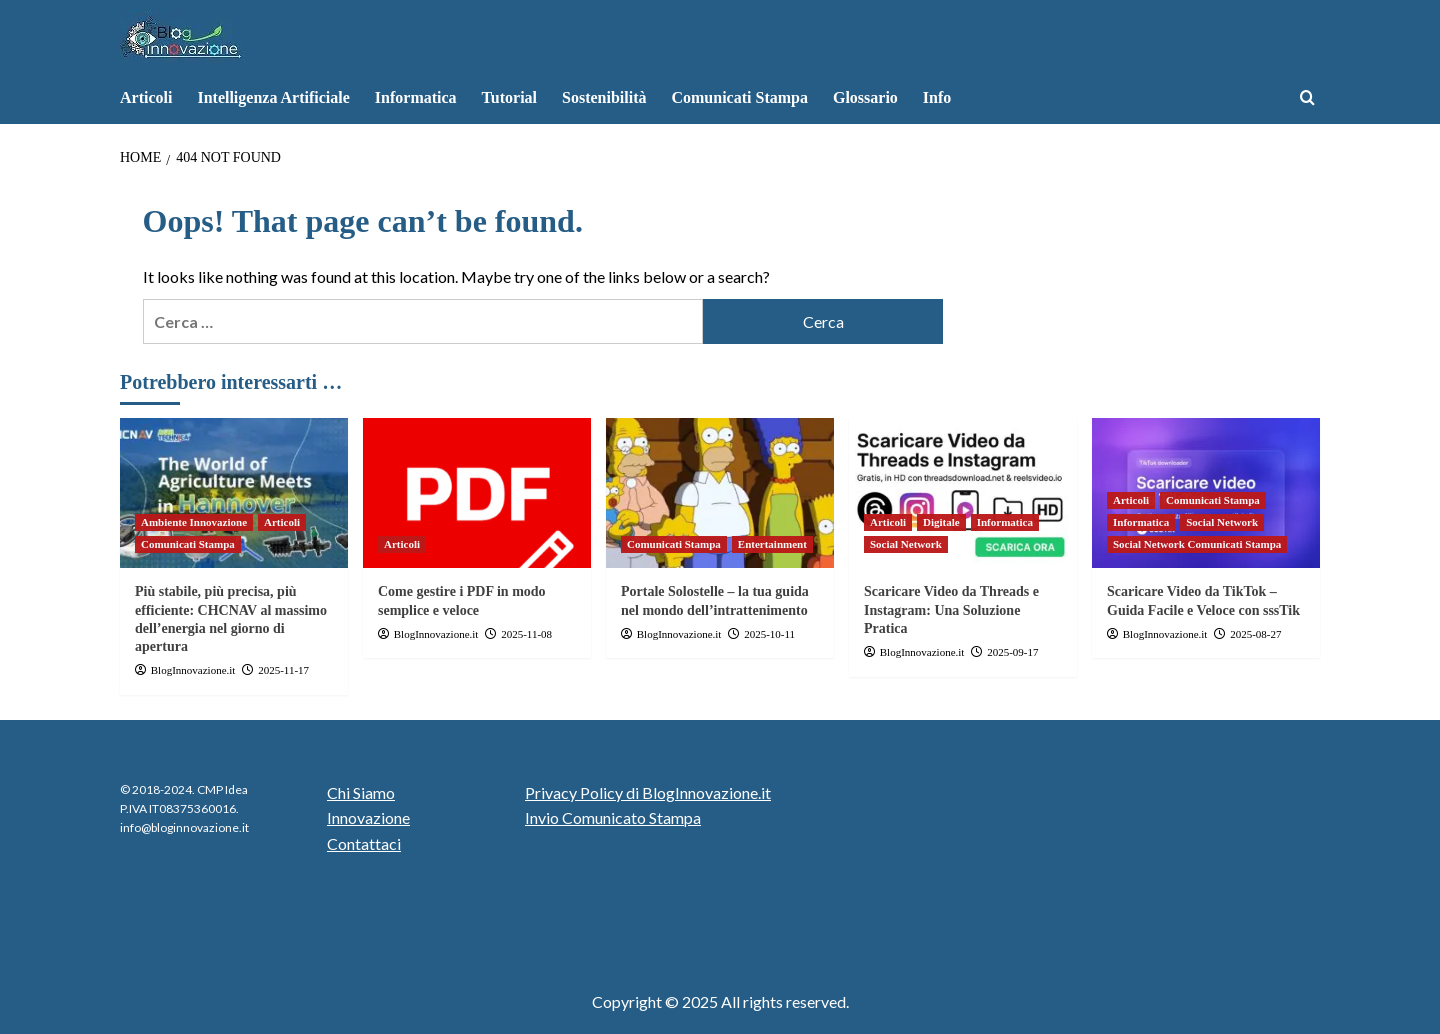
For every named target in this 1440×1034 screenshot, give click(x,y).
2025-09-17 (1012, 652)
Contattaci (364, 843)
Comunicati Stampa (739, 97)
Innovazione (368, 817)
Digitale (941, 522)
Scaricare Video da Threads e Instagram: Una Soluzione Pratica (951, 609)
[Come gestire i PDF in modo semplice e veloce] (477, 493)
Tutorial (509, 97)
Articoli (146, 97)
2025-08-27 (1255, 634)
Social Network (906, 544)
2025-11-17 (283, 670)
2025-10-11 (769, 634)
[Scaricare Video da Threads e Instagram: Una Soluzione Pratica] (963, 493)
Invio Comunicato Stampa (613, 817)
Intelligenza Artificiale (273, 97)
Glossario (865, 97)
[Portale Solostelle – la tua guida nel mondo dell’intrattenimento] (720, 493)
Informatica (416, 97)
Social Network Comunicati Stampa (1197, 544)
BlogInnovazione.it (193, 670)
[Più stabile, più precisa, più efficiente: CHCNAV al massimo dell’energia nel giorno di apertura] (234, 493)
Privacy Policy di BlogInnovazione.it (648, 792)
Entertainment (772, 544)
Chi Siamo (361, 792)
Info (937, 97)
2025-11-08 (526, 634)
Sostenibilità (604, 97)
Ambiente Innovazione (194, 522)
